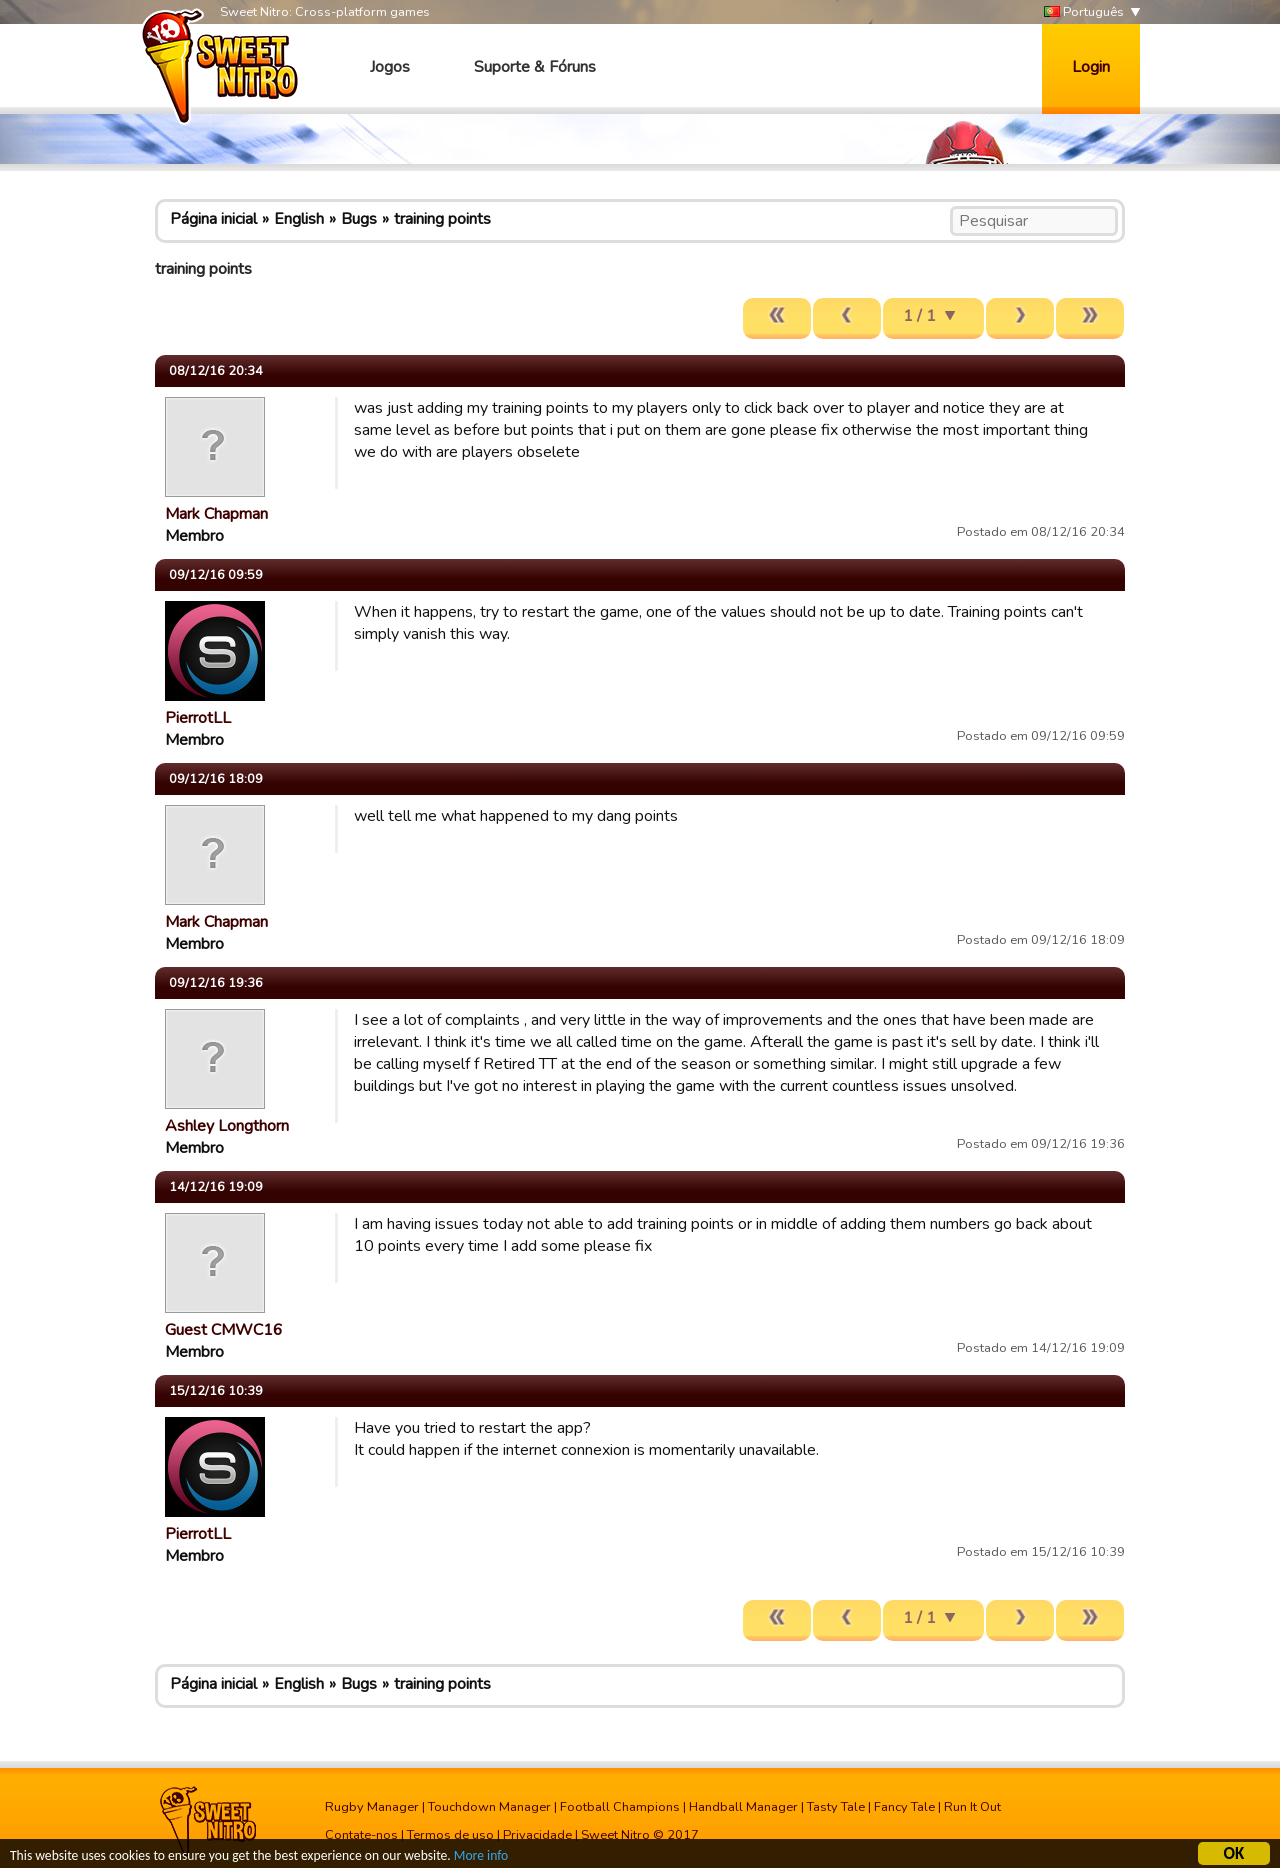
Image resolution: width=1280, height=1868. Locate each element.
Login (1091, 67)
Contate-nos (361, 1835)
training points (442, 219)
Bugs (359, 219)
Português (1084, 12)
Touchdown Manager (489, 1807)
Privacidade (537, 1835)
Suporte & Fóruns (535, 67)
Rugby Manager (372, 1807)
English (299, 219)
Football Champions (620, 1807)
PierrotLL (198, 718)
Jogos (390, 67)
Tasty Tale (836, 1807)
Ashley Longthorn (227, 1126)
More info (481, 1857)
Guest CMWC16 (224, 1330)
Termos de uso (450, 1835)
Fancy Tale (904, 1807)
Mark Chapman (216, 514)
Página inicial (213, 219)
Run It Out (972, 1807)
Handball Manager (743, 1807)
